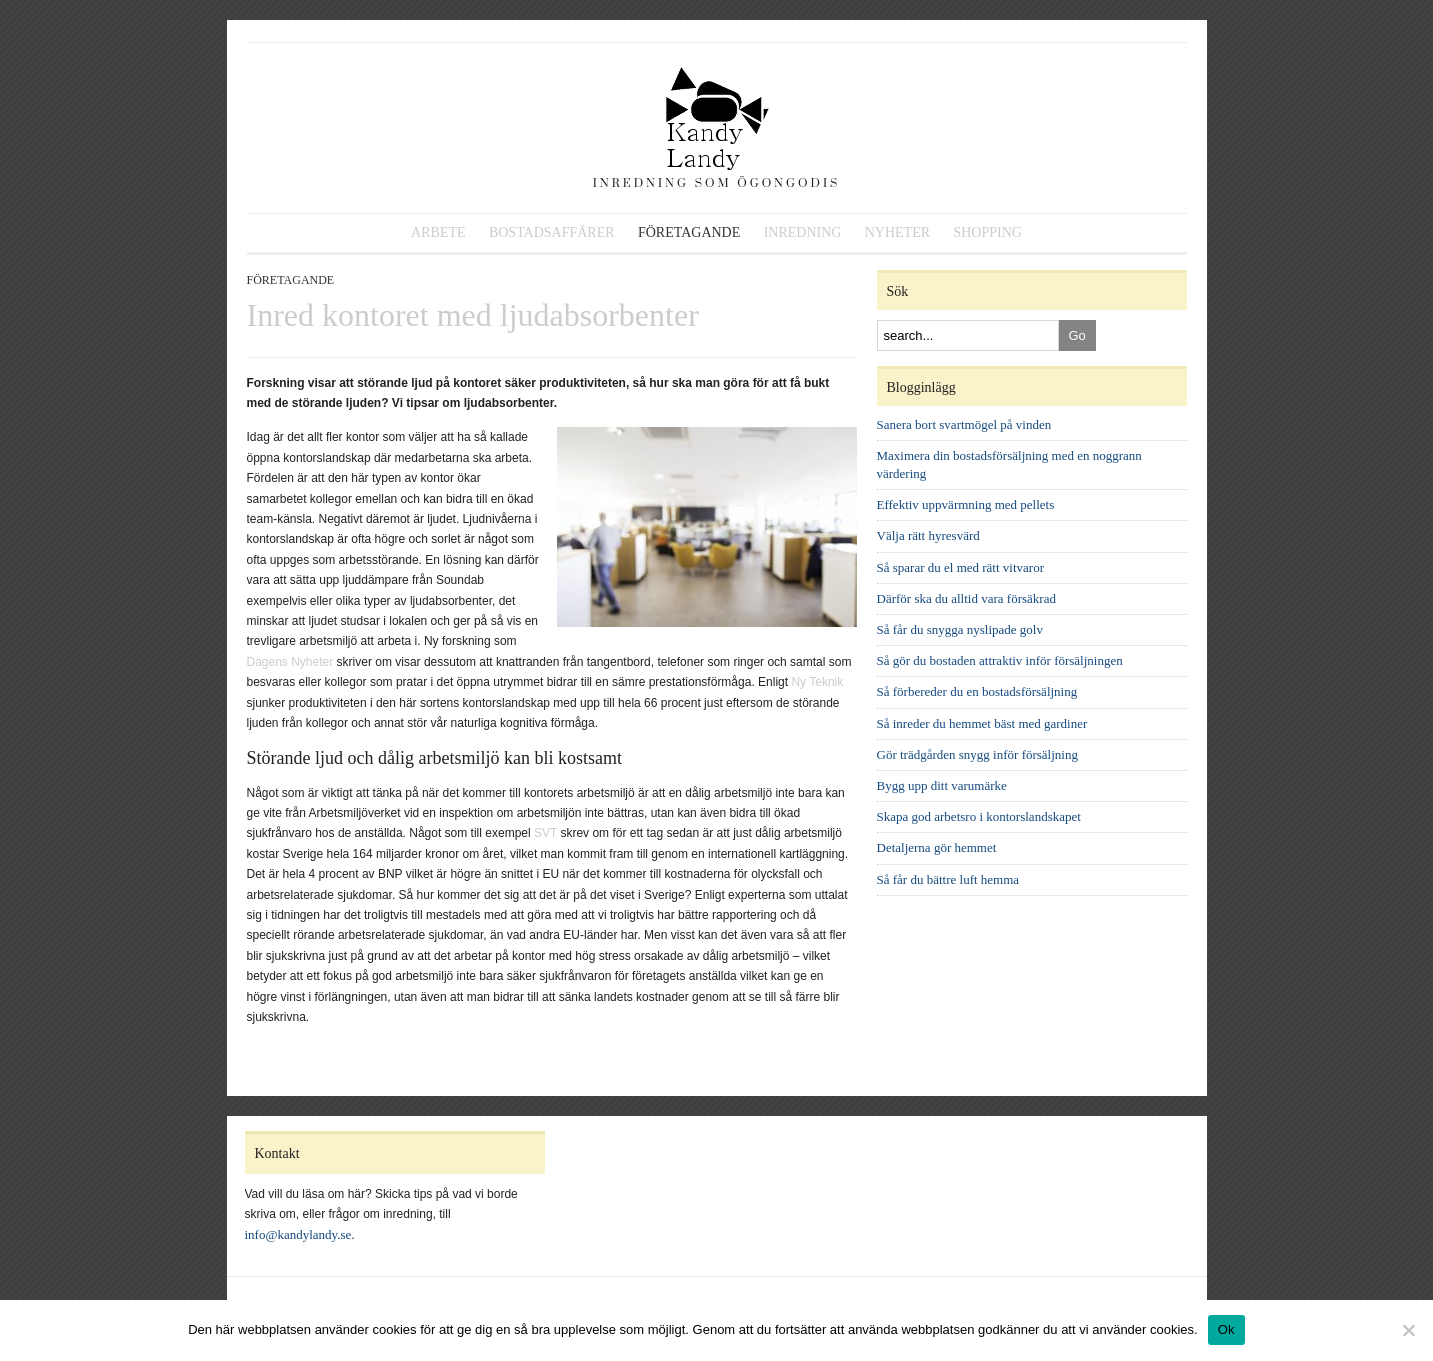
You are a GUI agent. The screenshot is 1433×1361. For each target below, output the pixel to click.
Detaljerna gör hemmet (937, 847)
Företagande (689, 232)
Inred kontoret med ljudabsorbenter (473, 315)
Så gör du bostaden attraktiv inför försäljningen (1000, 660)
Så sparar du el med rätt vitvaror (961, 567)
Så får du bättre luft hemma (948, 879)
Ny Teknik (817, 682)
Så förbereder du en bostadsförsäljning (977, 691)
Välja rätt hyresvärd (928, 535)
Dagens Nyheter (290, 662)
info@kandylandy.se (298, 1234)
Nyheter (897, 232)
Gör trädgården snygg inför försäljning (977, 754)
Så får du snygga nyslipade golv (960, 629)
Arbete (438, 232)
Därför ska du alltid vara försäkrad (966, 598)
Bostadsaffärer (552, 232)
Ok (1226, 1329)
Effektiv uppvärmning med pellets (966, 504)
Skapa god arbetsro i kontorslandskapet (979, 816)
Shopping (987, 232)
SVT (545, 833)
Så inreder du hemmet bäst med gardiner (982, 723)
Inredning (803, 232)
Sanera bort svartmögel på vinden (964, 424)
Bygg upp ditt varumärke (942, 785)
